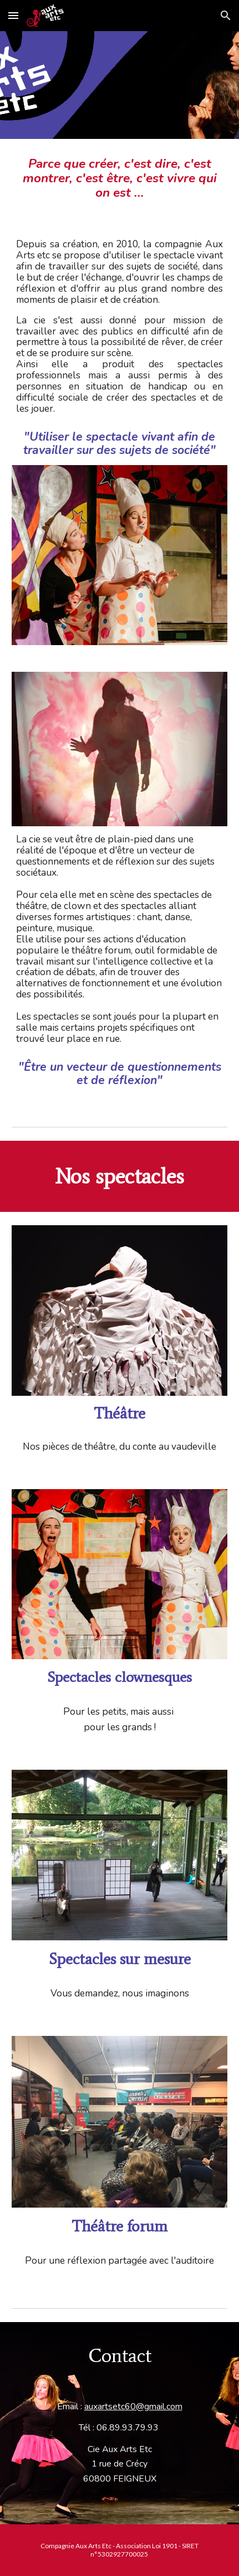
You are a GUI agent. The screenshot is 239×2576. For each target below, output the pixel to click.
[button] (13, 15)
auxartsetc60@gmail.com (133, 2406)
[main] (119, 178)
